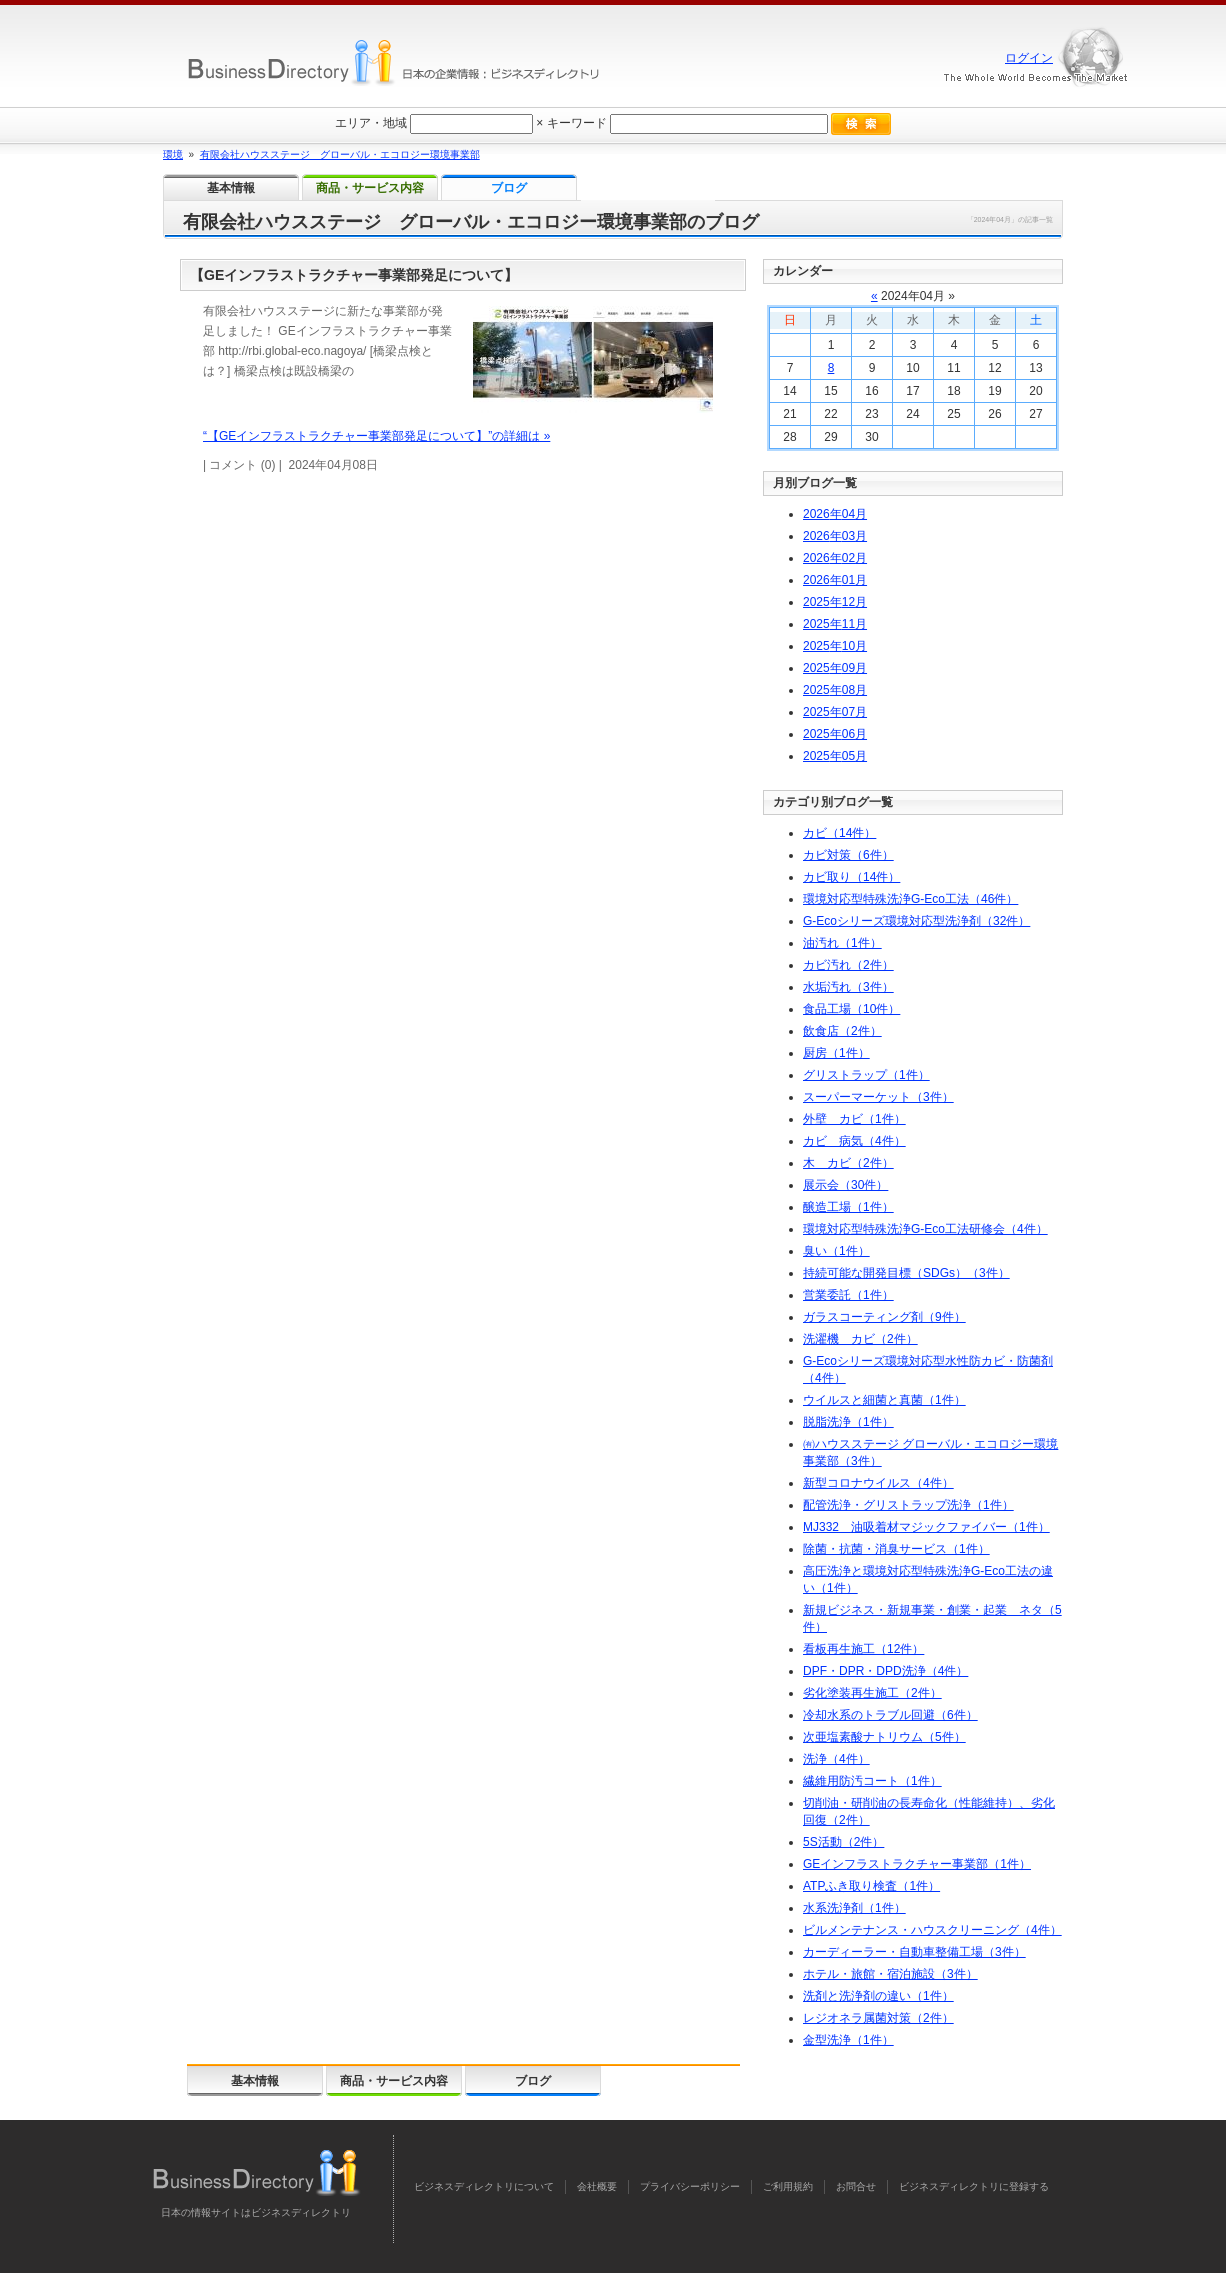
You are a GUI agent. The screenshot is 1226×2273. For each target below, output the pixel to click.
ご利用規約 (788, 2186)
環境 (173, 154)
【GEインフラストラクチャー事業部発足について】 (354, 275)
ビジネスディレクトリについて (484, 2186)
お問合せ (856, 2186)
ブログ (533, 2081)
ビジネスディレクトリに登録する (974, 2186)
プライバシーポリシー (690, 2186)
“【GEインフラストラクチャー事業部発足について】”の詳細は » (376, 436)
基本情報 (255, 2081)
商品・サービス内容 (394, 2081)
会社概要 (597, 2186)
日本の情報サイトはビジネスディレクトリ (256, 2212)
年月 (835, 514)
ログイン (1029, 58)
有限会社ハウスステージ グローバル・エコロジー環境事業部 (340, 154)
